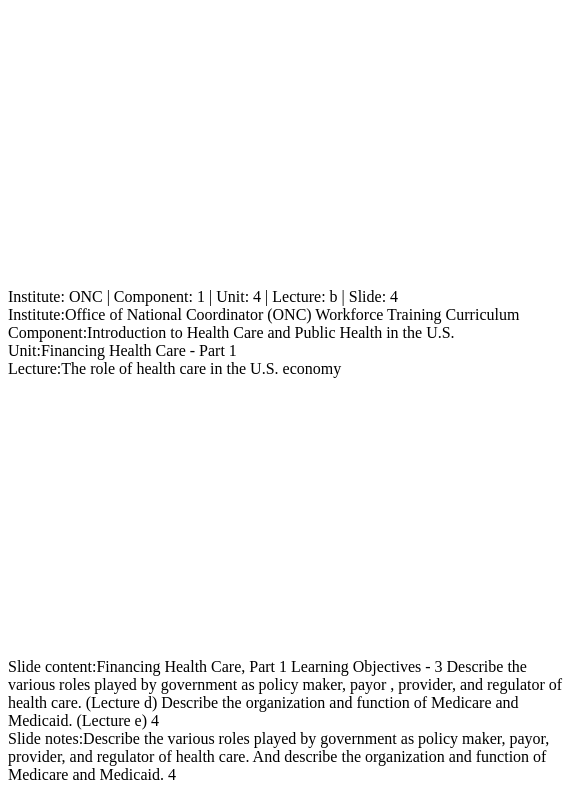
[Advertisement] (291, 148)
